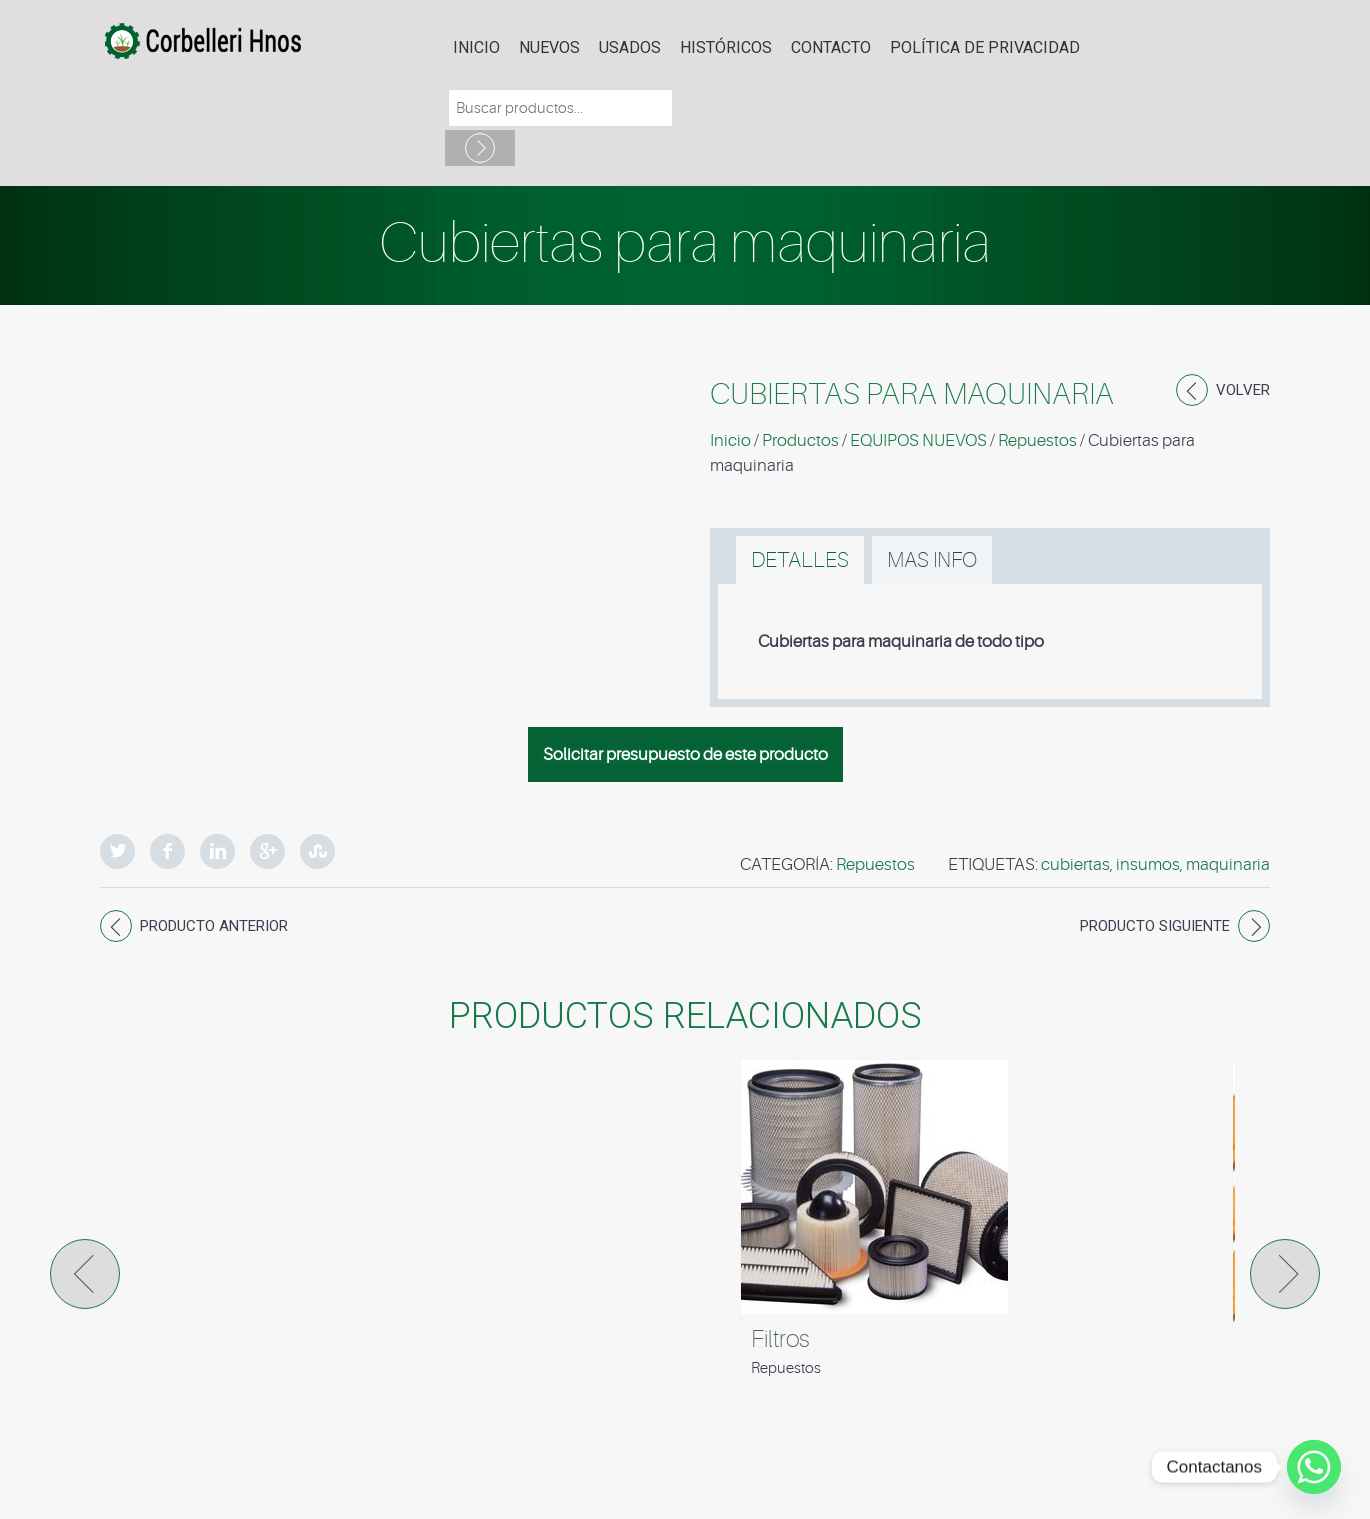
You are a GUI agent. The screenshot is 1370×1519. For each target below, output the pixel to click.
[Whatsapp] (1314, 1467)
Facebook (167, 851)
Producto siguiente (1155, 926)
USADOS (630, 47)
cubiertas (1075, 864)
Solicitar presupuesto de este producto (685, 754)
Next (1285, 1274)
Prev (85, 1274)
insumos (1148, 864)
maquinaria (1228, 864)
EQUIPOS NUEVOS (918, 440)
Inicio (476, 47)
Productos (800, 440)
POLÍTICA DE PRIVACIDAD (985, 47)
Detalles (800, 560)
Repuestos (1037, 440)
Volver (1243, 390)
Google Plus (267, 851)
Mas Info (932, 560)
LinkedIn (217, 851)
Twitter (117, 851)
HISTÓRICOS (726, 47)
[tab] (800, 560)
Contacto (831, 47)
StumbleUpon (317, 851)
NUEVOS (549, 47)
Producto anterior (214, 926)
